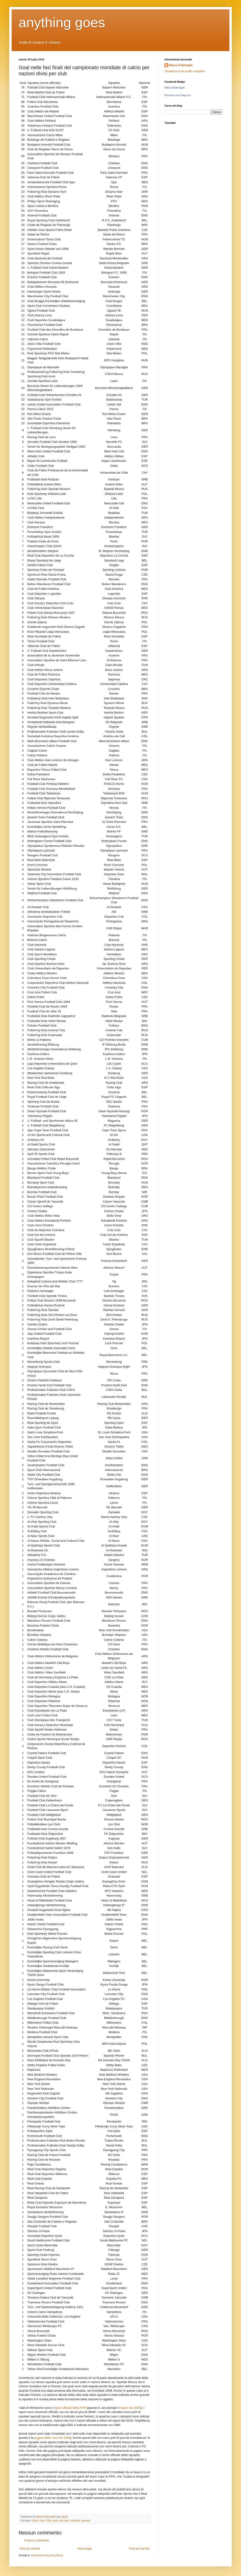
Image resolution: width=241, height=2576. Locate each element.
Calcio (35, 2520)
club (42, 2520)
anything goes (62, 22)
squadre (85, 2520)
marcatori (64, 2520)
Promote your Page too (178, 95)
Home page (84, 2548)
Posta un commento (36, 2540)
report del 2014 (130, 2408)
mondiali (75, 2520)
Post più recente (30, 2548)
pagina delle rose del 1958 (52, 2437)
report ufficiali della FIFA (70, 2408)
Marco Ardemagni (181, 65)
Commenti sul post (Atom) (47, 2555)
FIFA (48, 2520)
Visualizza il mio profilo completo (185, 71)
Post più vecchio (139, 2548)
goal (55, 2520)
